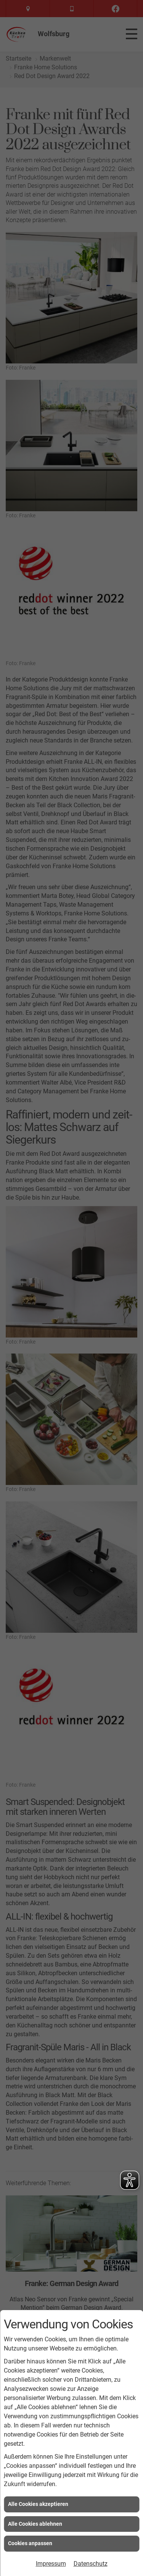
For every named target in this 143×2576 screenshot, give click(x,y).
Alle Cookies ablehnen (35, 2524)
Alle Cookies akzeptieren (38, 2504)
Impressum (51, 2563)
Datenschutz (91, 2563)
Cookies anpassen (30, 2543)
